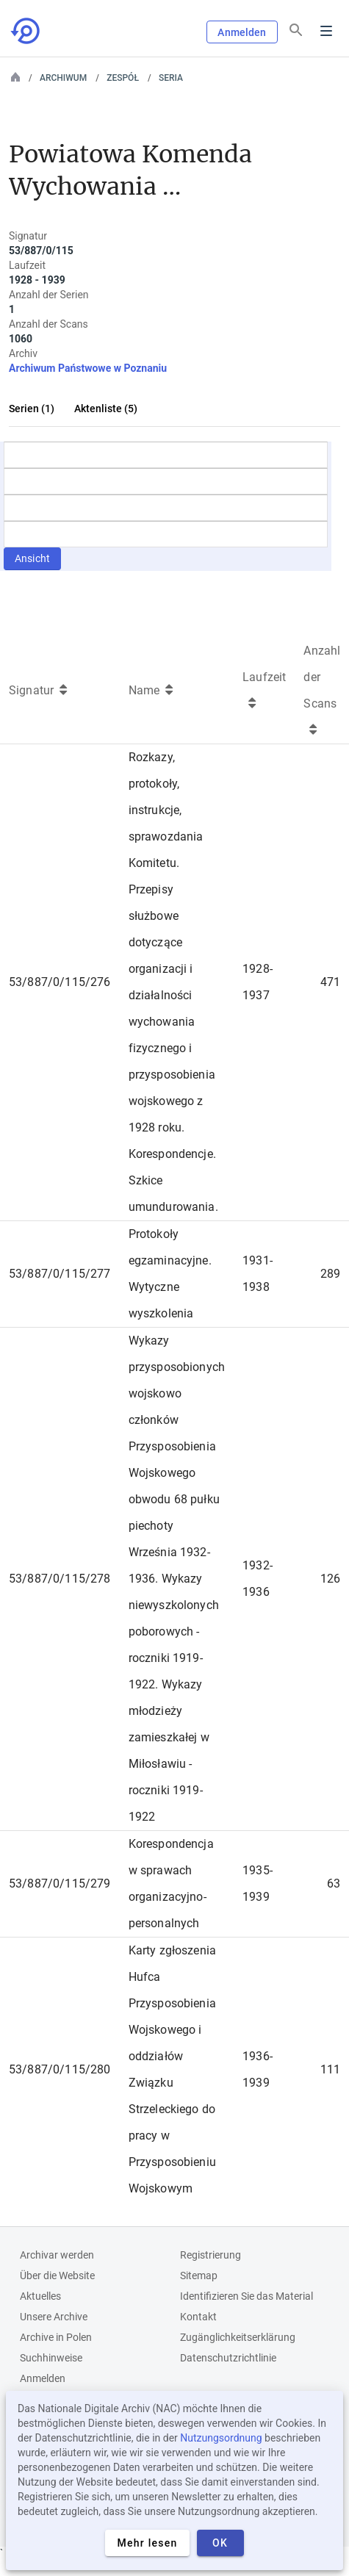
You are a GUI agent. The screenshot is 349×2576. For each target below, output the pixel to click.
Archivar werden (57, 2255)
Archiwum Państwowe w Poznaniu (88, 368)
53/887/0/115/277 (60, 1274)
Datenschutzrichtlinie (228, 2358)
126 (330, 1579)
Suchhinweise (51, 2358)
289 (330, 1274)
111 (330, 2069)
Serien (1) (31, 408)
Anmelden (241, 32)
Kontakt (198, 2317)
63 (333, 1883)
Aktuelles (40, 2296)
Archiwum (63, 78)
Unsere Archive (53, 2317)
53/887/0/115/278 (60, 1579)
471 (330, 982)
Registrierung (210, 2255)
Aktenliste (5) (105, 408)
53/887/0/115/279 (60, 1883)
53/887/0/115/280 (60, 2069)
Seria (171, 78)
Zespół (123, 78)
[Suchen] (296, 30)
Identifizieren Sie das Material (246, 2296)
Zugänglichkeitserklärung (237, 2337)
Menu (326, 31)
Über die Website (57, 2275)
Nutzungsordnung (221, 2438)
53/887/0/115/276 (60, 982)
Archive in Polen (56, 2337)
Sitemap (198, 2275)
